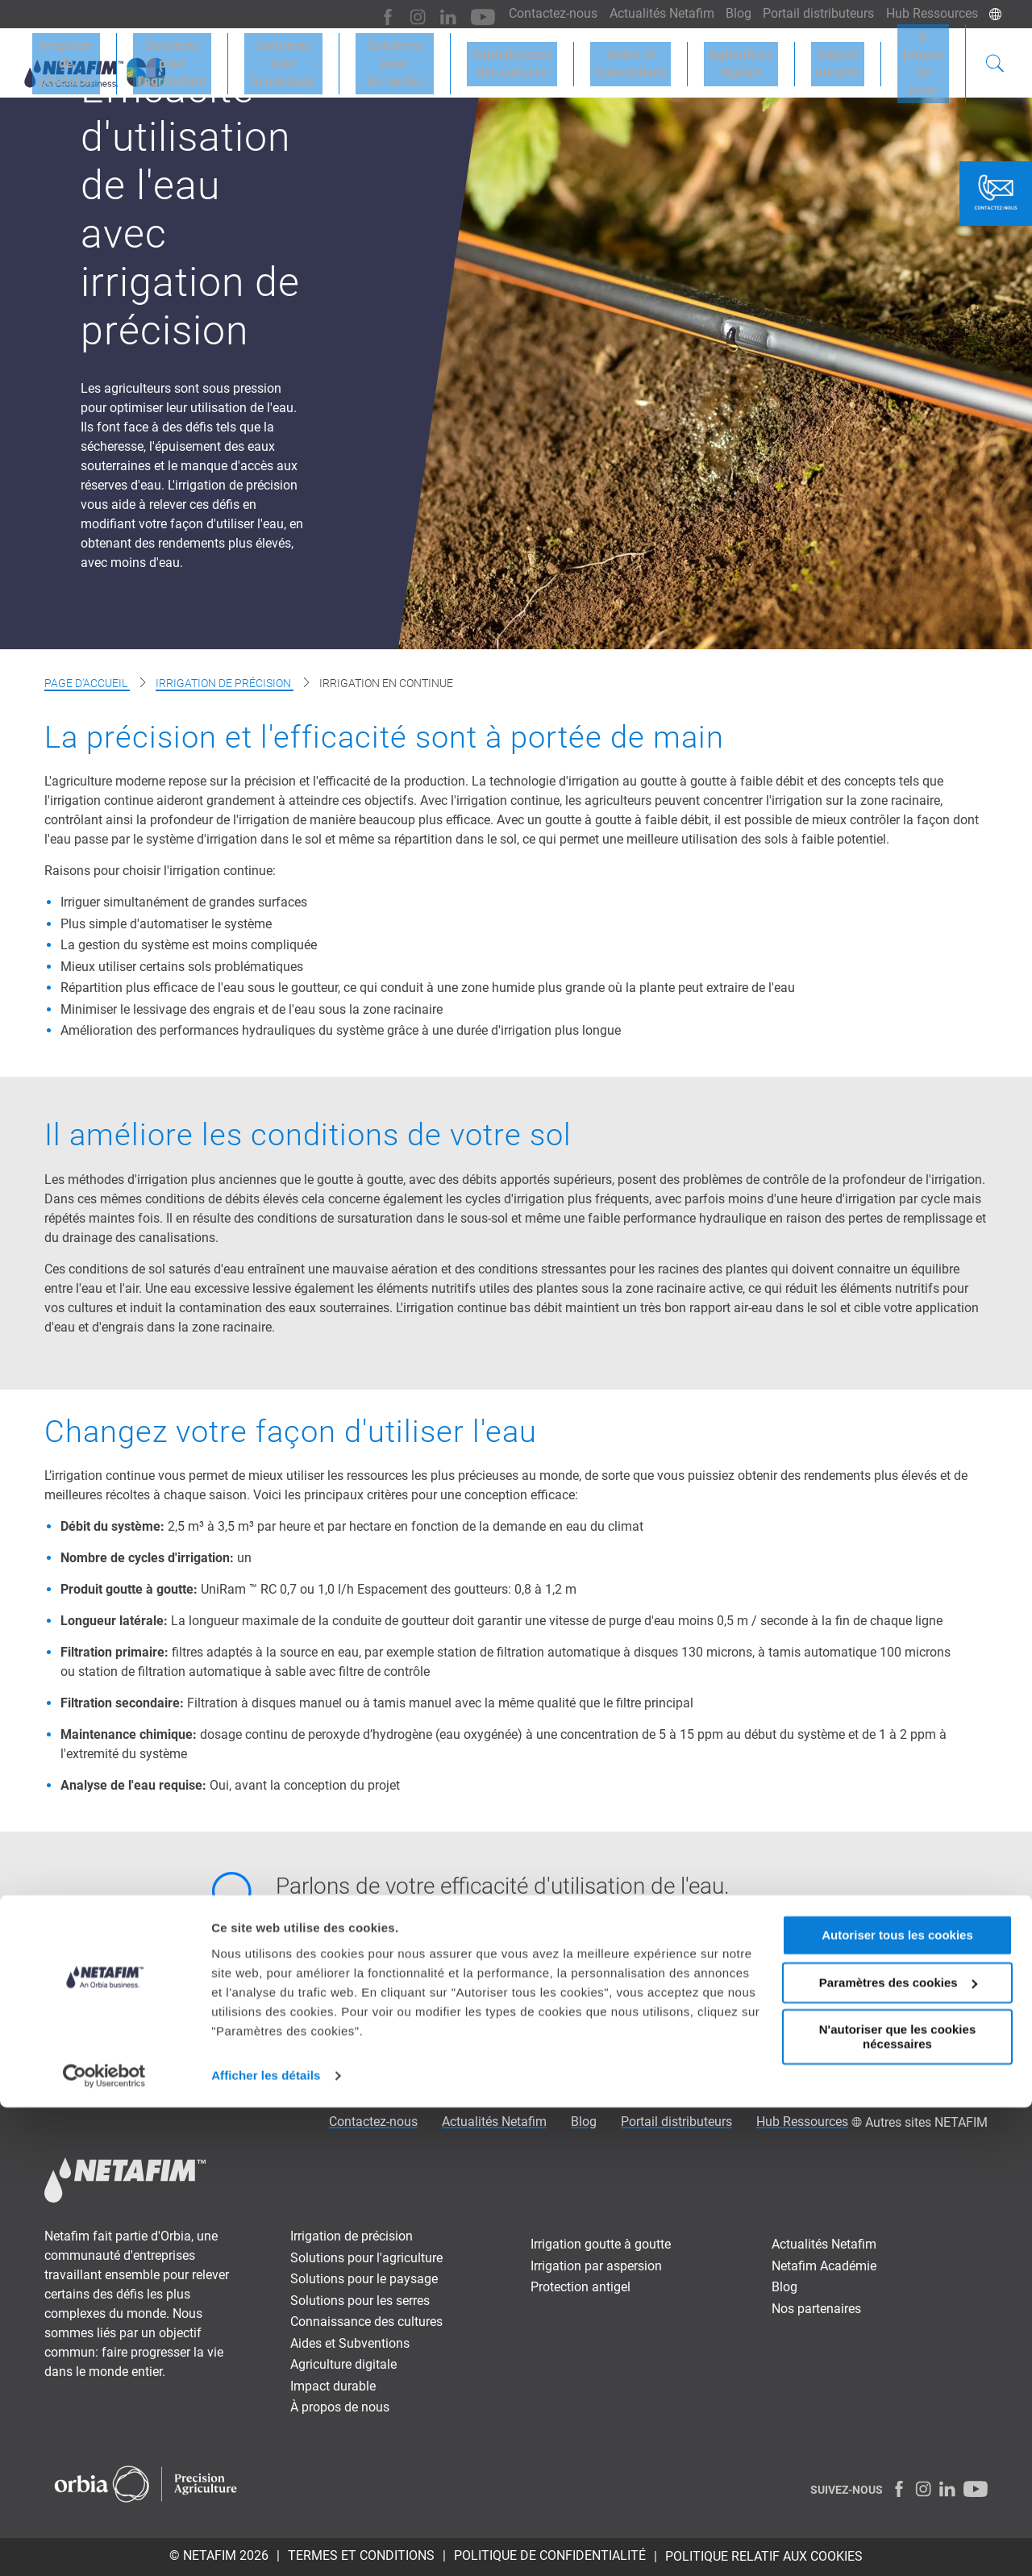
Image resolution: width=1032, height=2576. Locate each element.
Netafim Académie (824, 2266)
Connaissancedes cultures (543, 58)
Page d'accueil (87, 683)
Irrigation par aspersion (596, 2266)
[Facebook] (366, 14)
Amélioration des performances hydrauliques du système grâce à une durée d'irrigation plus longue (340, 1030)
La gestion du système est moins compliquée (188, 944)
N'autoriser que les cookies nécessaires (897, 2505)
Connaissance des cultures (366, 2321)
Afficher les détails (265, 2544)
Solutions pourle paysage (310, 58)
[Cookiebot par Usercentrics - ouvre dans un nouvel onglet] (104, 2544)
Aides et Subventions (350, 2343)
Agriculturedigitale (754, 58)
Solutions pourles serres (427, 58)
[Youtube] (454, 14)
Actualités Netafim (645, 13)
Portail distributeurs (812, 13)
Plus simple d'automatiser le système (166, 924)
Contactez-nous (533, 13)
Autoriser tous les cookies (897, 2404)
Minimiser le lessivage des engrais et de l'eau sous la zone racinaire (251, 1009)
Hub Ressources (930, 13)
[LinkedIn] (422, 14)
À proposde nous (923, 58)
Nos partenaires (816, 2308)
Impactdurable (841, 58)
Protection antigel (580, 2287)
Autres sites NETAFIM (926, 2122)
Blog (727, 13)
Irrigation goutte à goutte (601, 2244)
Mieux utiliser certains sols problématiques (181, 966)
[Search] (995, 60)
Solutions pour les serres (360, 2300)
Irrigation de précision (224, 683)
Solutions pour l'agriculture (366, 2257)
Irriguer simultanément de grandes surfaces (183, 902)
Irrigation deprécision (83, 58)
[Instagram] (394, 14)
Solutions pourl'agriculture (193, 58)
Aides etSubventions (653, 58)
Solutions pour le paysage (364, 2278)
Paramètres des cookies (898, 2451)
